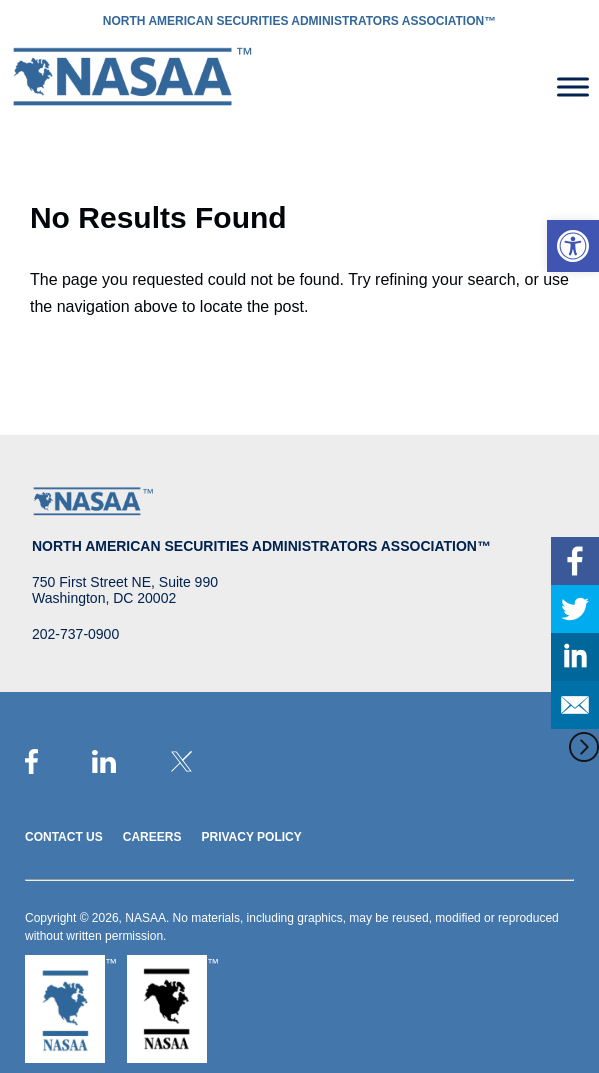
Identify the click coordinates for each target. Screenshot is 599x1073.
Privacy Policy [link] (251, 837)
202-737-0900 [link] (75, 634)
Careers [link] (152, 837)
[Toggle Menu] (573, 86)
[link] (573, 246)
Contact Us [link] (64, 837)
